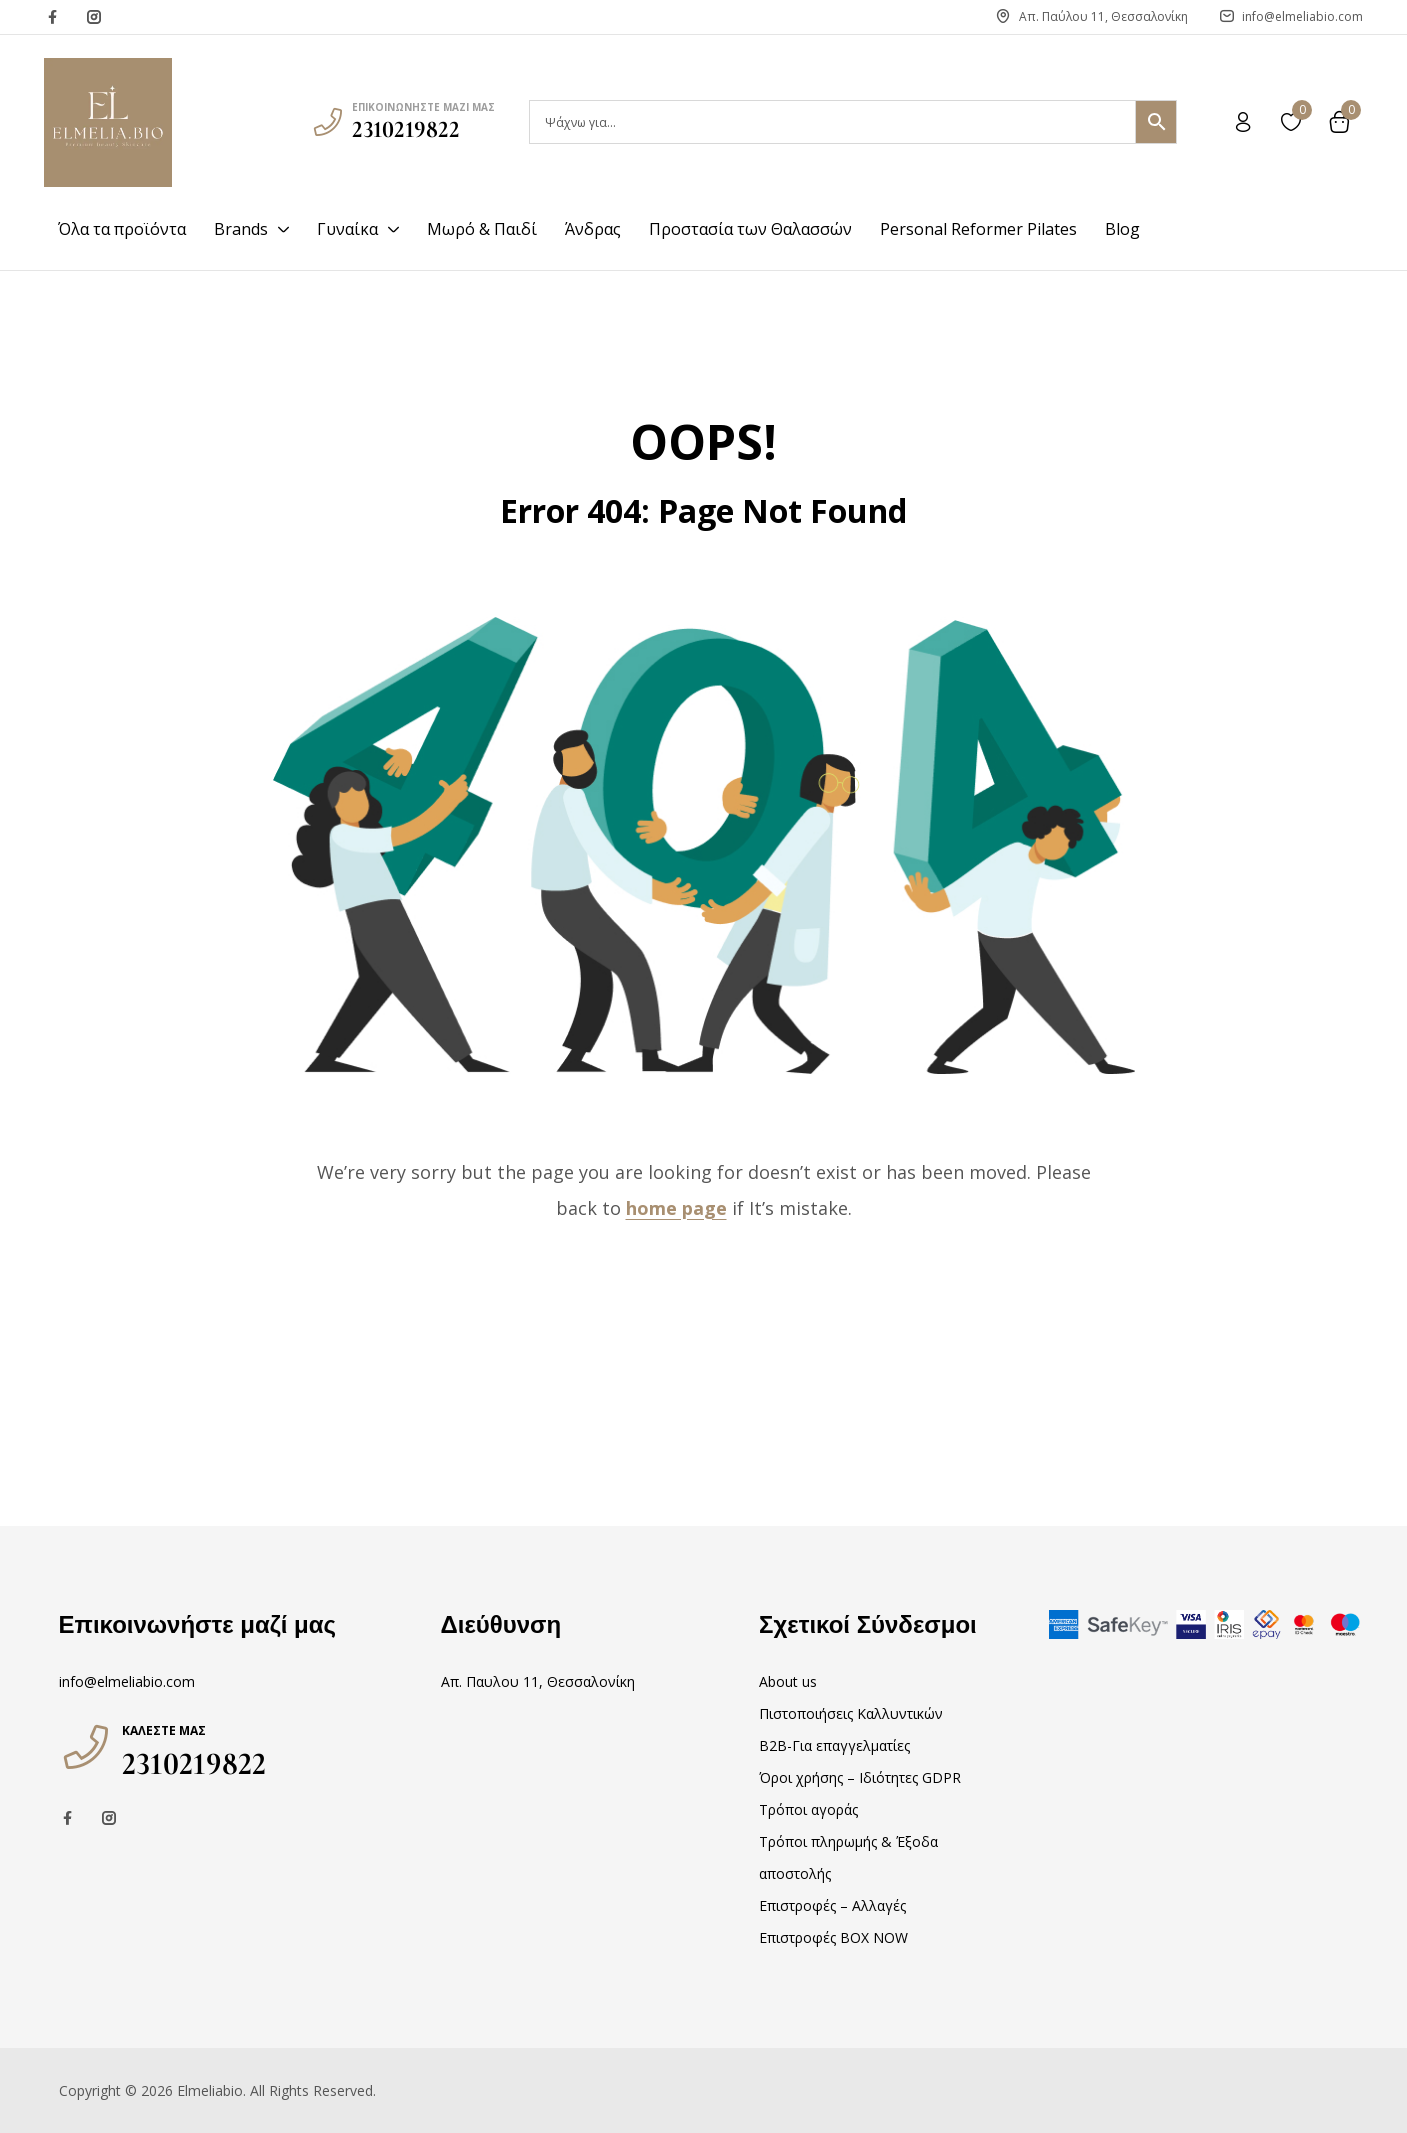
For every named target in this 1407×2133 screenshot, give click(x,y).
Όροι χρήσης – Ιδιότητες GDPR (860, 1777)
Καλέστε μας (164, 1730)
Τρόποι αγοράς (808, 1809)
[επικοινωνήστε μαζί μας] (328, 122)
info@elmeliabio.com (127, 1681)
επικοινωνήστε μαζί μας (423, 107)
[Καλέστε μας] (86, 1747)
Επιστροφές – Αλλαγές (832, 1905)
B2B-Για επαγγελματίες (834, 1745)
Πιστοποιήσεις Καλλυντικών (851, 1713)
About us (788, 1681)
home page (676, 1208)
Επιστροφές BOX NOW (833, 1937)
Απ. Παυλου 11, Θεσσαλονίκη (538, 1681)
